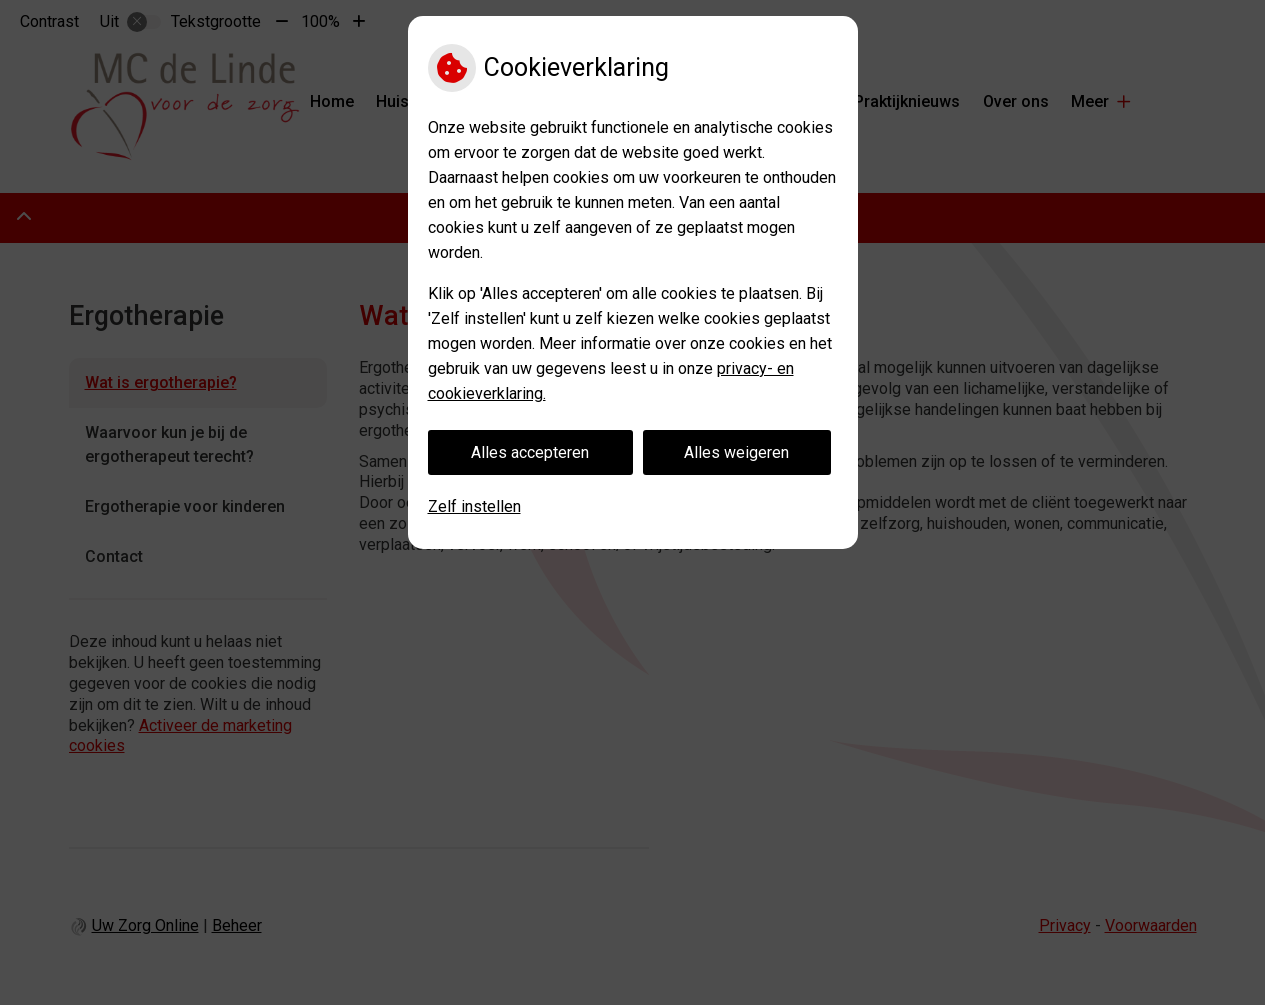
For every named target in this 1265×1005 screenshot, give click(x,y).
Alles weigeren (736, 452)
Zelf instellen (474, 506)
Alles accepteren (530, 452)
